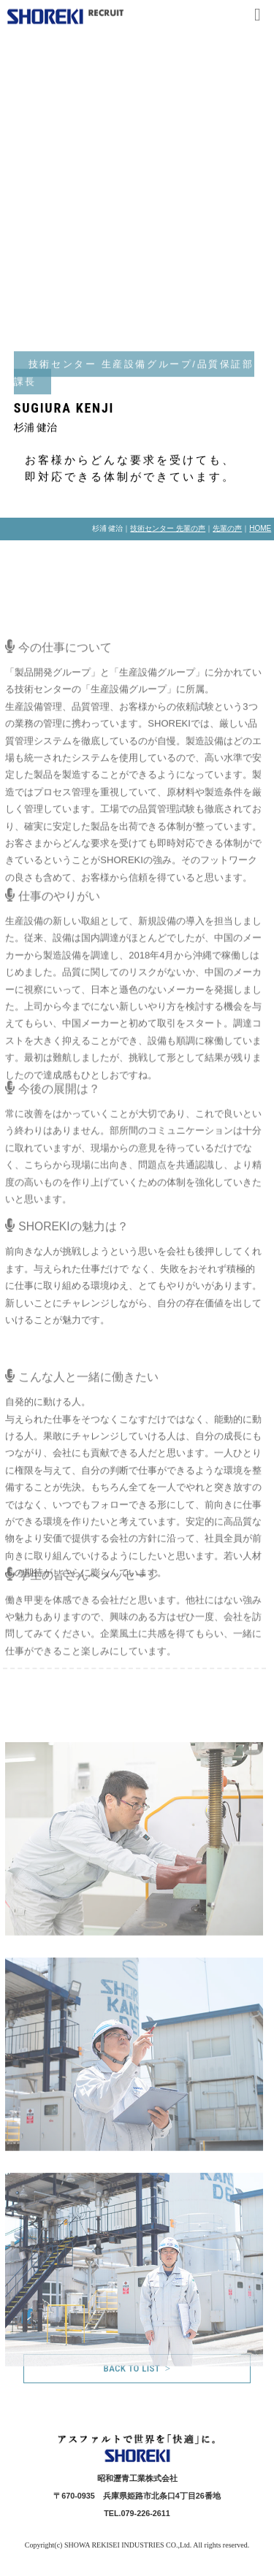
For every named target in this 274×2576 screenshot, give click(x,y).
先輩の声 (227, 528)
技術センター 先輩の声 (167, 528)
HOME (260, 528)
